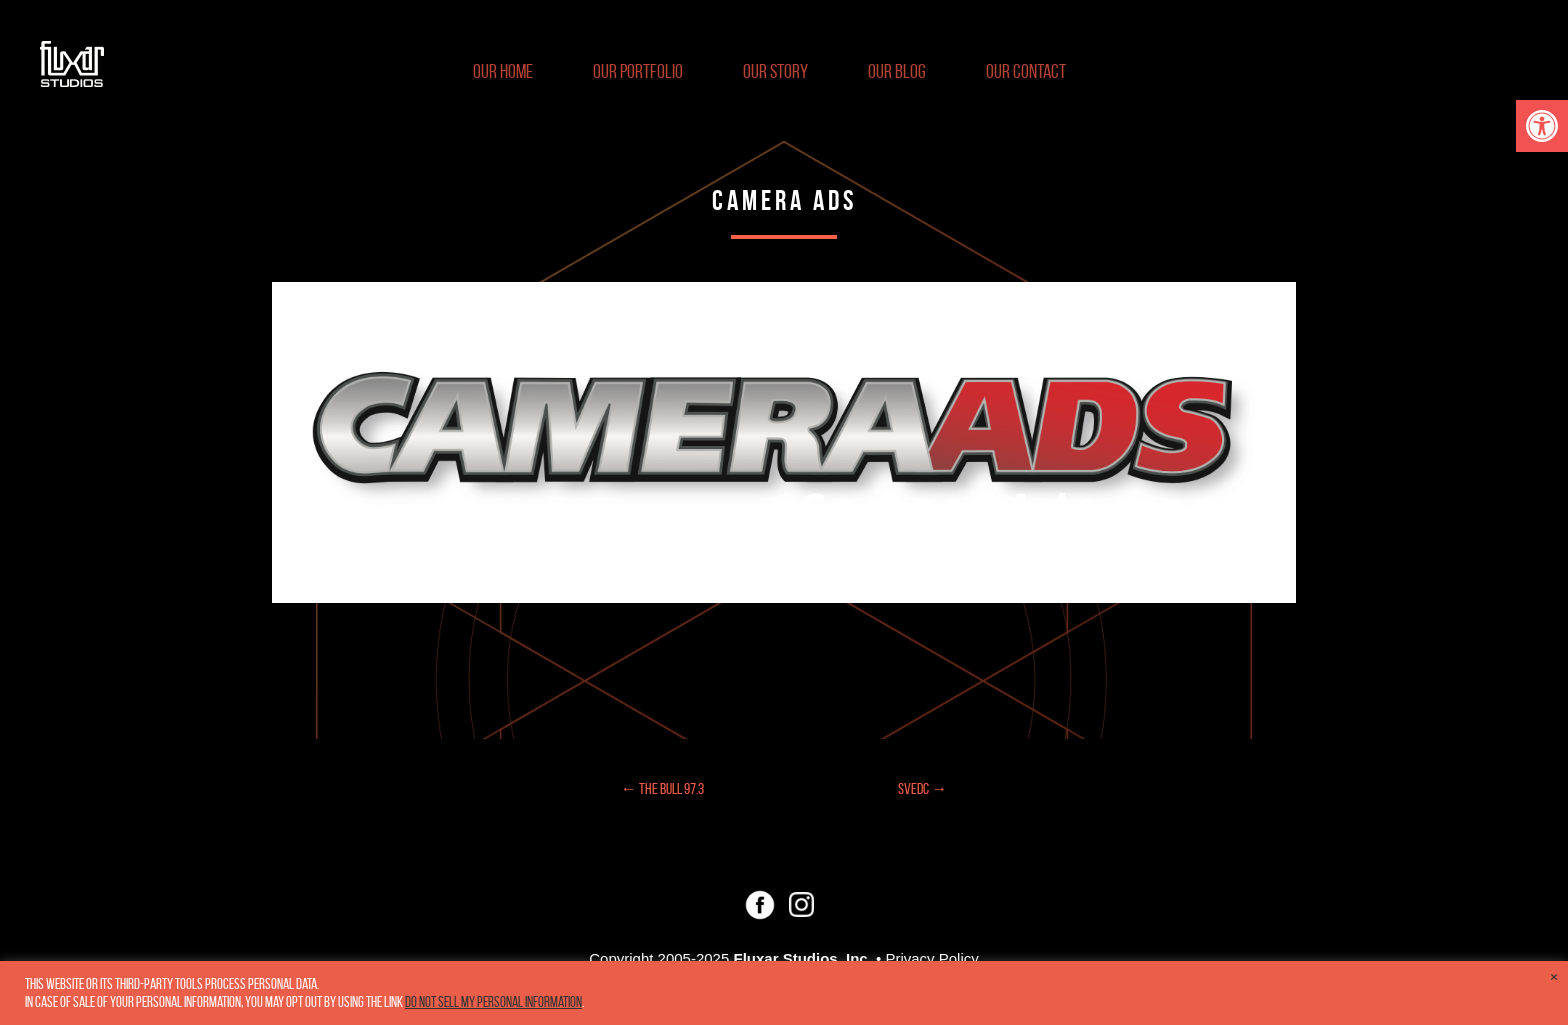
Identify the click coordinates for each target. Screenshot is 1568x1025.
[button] (1542, 126)
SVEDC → (922, 788)
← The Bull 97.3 (662, 788)
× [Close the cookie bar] (1554, 977)
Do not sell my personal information (493, 1002)
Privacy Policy (931, 958)
